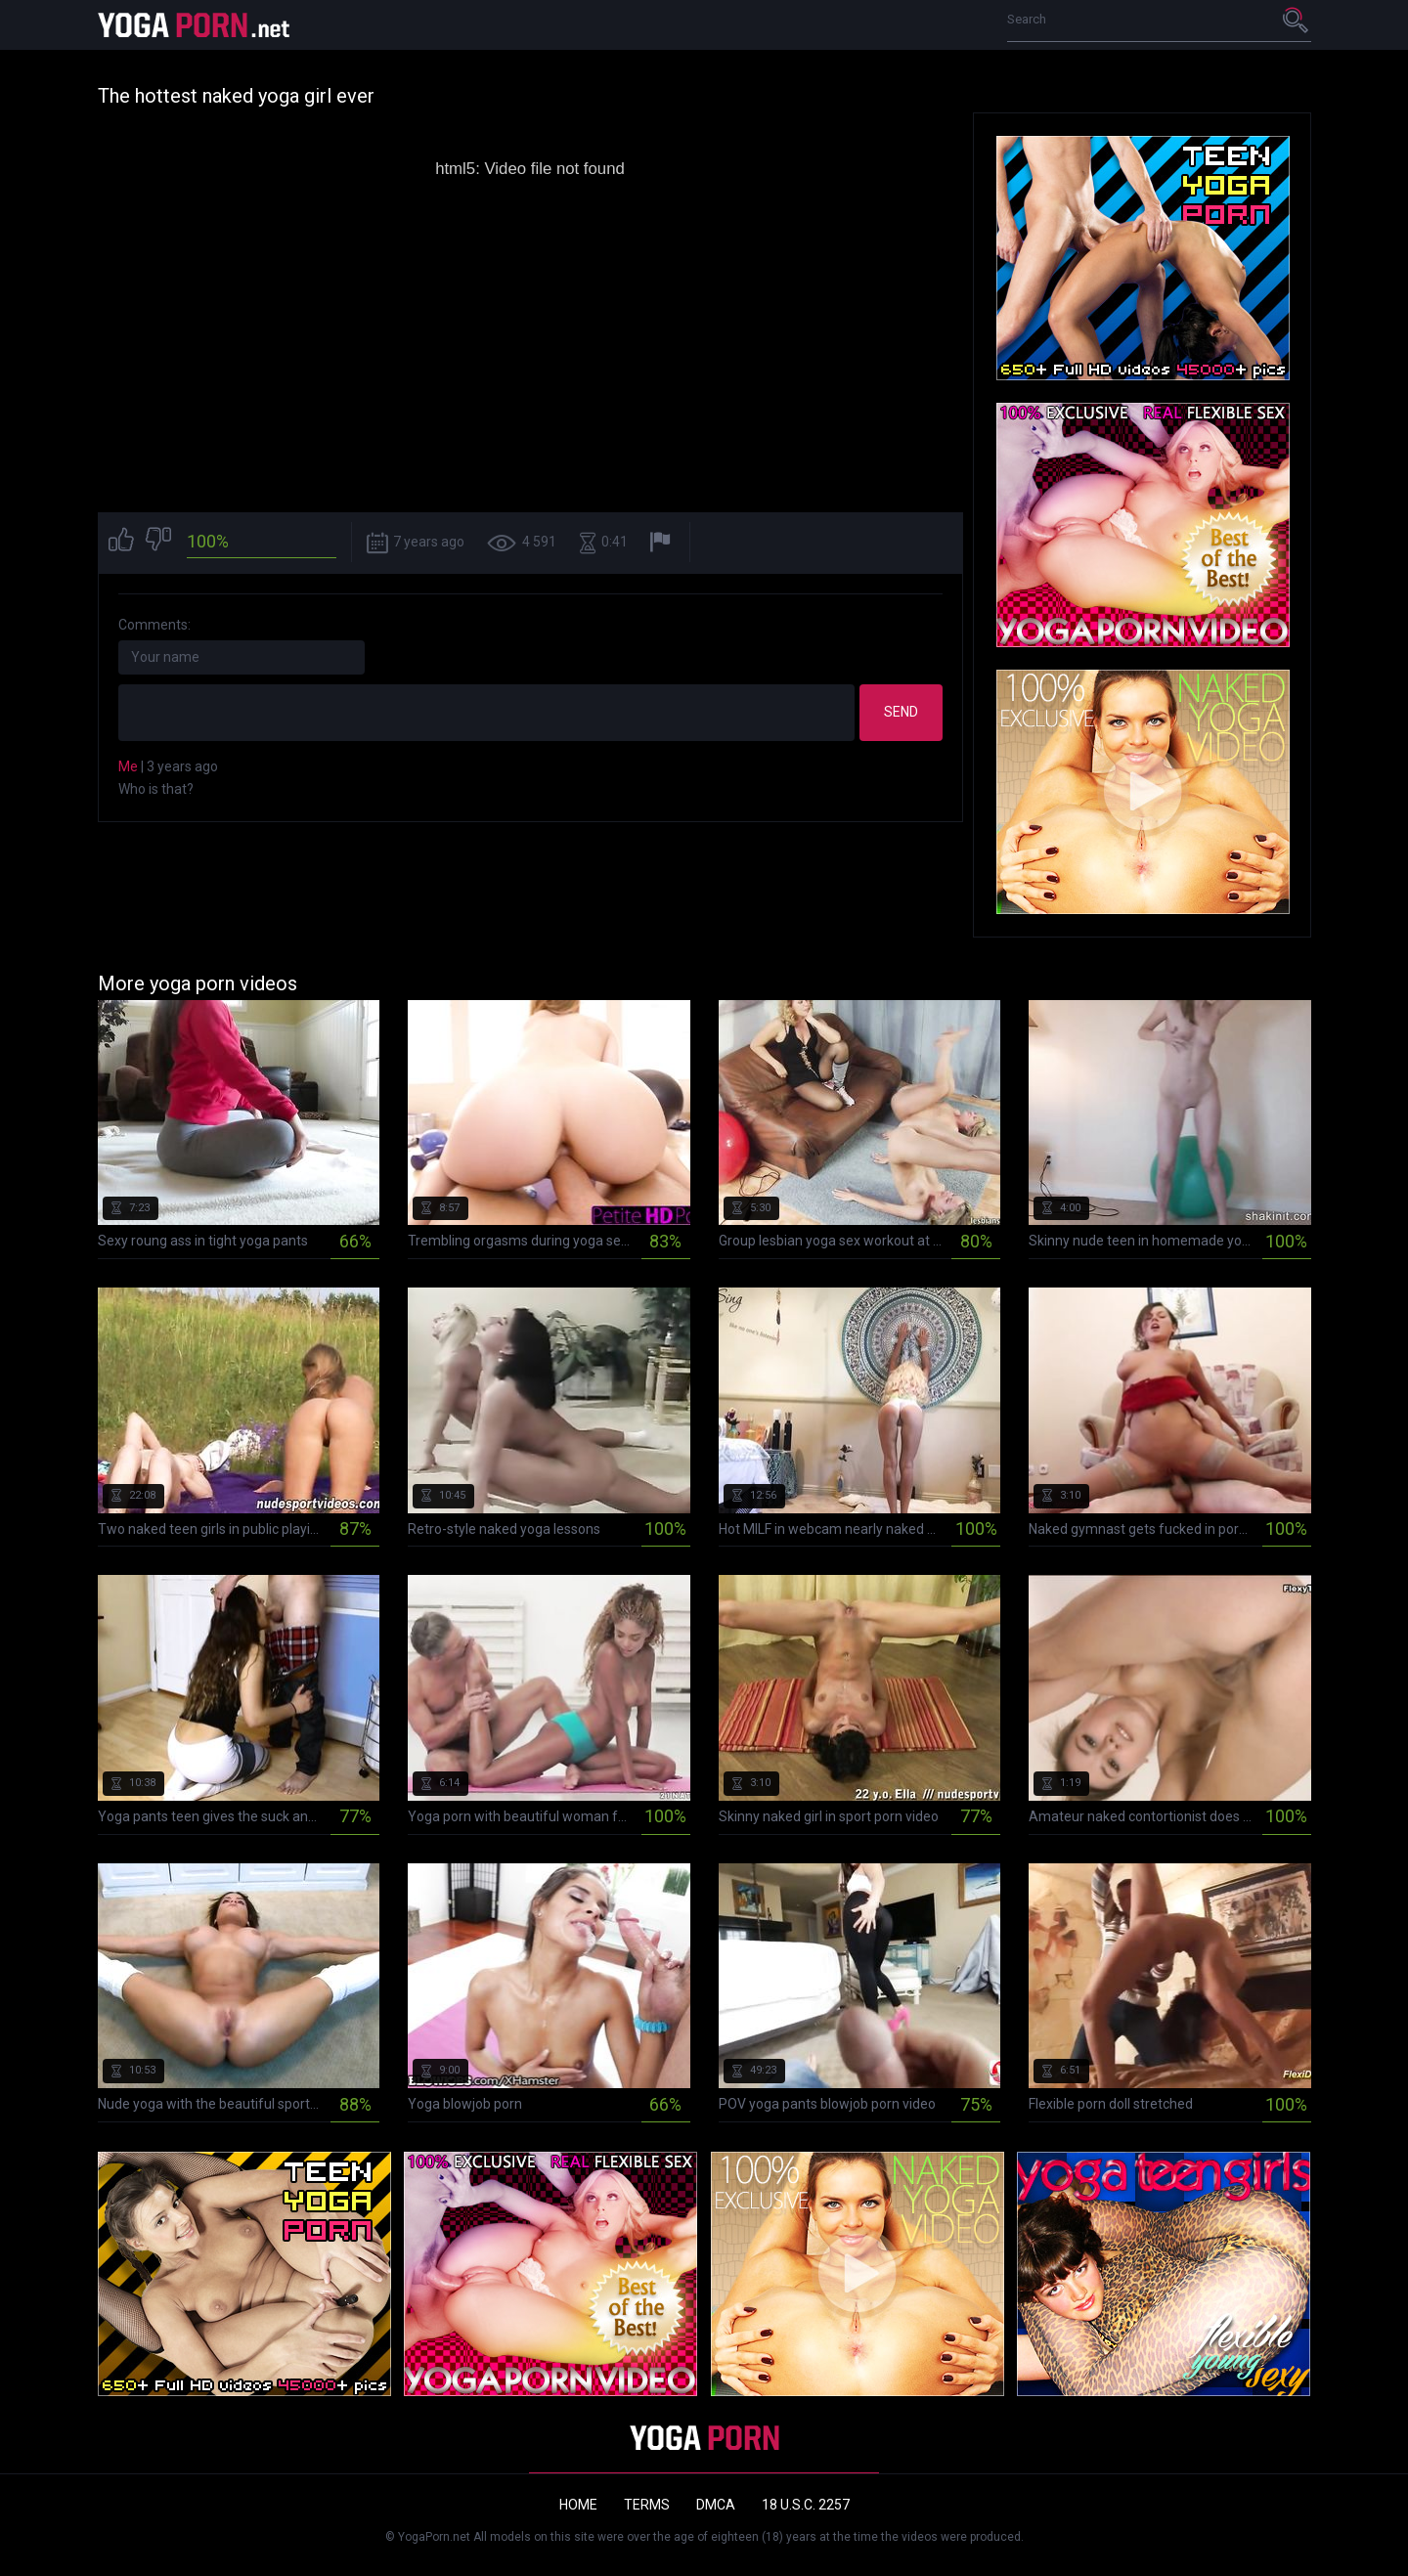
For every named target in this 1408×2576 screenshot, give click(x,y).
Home (578, 2504)
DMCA (715, 2504)
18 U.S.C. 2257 (806, 2504)
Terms (647, 2504)
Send (901, 712)
